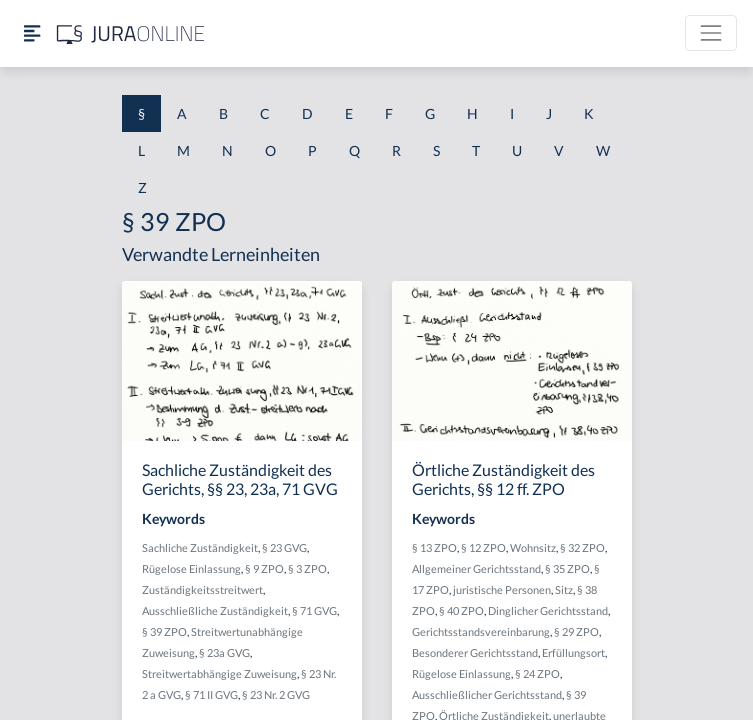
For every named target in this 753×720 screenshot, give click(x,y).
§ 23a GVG (224, 652)
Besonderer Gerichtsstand (475, 652)
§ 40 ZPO (461, 610)
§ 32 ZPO (582, 547)
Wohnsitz (533, 547)
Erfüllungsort (573, 652)
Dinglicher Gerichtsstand (548, 610)
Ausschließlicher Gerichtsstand (487, 694)
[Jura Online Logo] (131, 33)
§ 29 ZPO (576, 631)
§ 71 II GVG (211, 694)
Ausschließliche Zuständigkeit (215, 610)
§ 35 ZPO (567, 568)
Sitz (564, 589)
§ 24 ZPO (537, 673)
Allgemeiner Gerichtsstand (476, 568)
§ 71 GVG (314, 610)
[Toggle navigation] (711, 33)
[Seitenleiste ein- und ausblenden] (32, 33)
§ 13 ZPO (434, 547)
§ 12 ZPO (483, 547)
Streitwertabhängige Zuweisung (219, 673)
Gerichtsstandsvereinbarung (481, 631)
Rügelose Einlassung (191, 568)
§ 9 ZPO (264, 568)
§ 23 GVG (284, 547)
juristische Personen (502, 589)
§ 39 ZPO (164, 631)
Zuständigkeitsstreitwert (202, 589)
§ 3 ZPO (307, 568)
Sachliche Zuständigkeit (200, 547)
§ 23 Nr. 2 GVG (276, 694)
